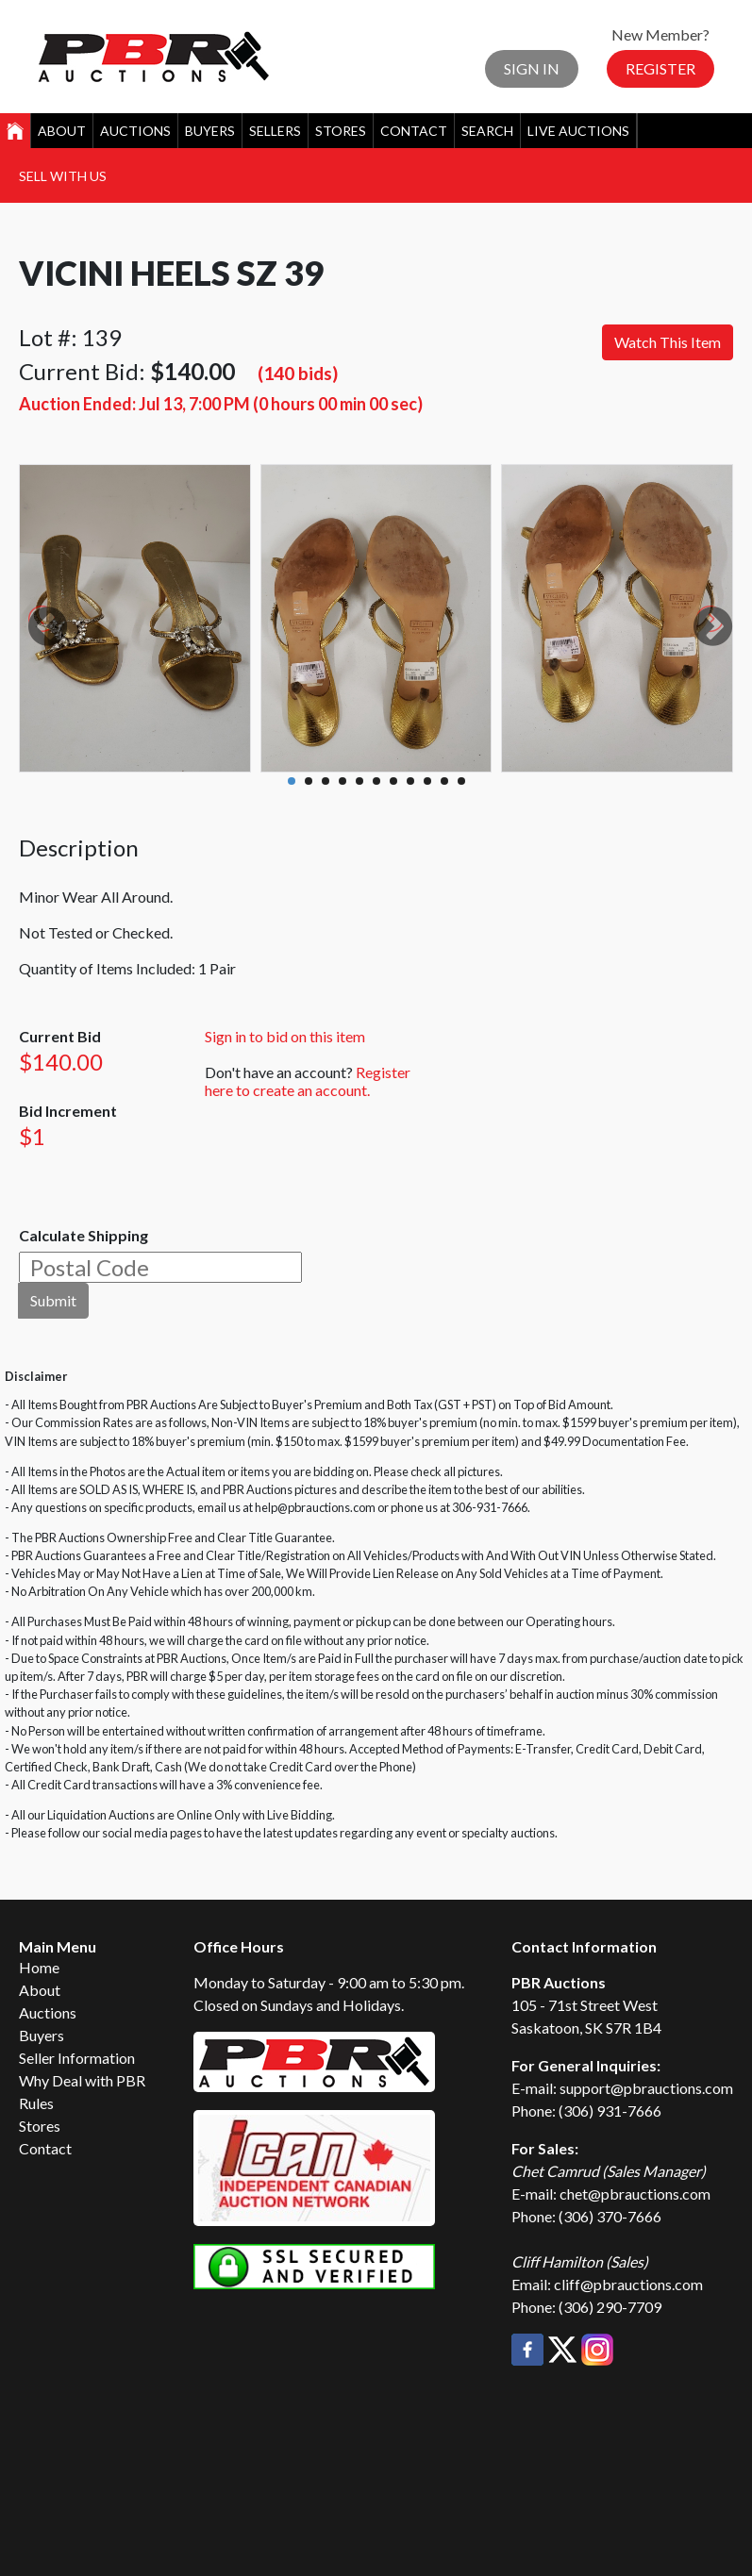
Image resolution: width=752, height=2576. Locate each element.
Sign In (532, 68)
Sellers (275, 131)
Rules (36, 2103)
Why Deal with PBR (82, 2080)
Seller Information (77, 2058)
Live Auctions (578, 131)
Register (660, 68)
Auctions (135, 131)
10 (444, 781)
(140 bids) (298, 373)
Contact (413, 131)
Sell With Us (63, 176)
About (62, 131)
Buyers (210, 131)
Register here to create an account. (307, 1081)
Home (39, 1967)
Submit (53, 1300)
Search (487, 131)
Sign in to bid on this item (285, 1036)
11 (461, 781)
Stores (340, 131)
